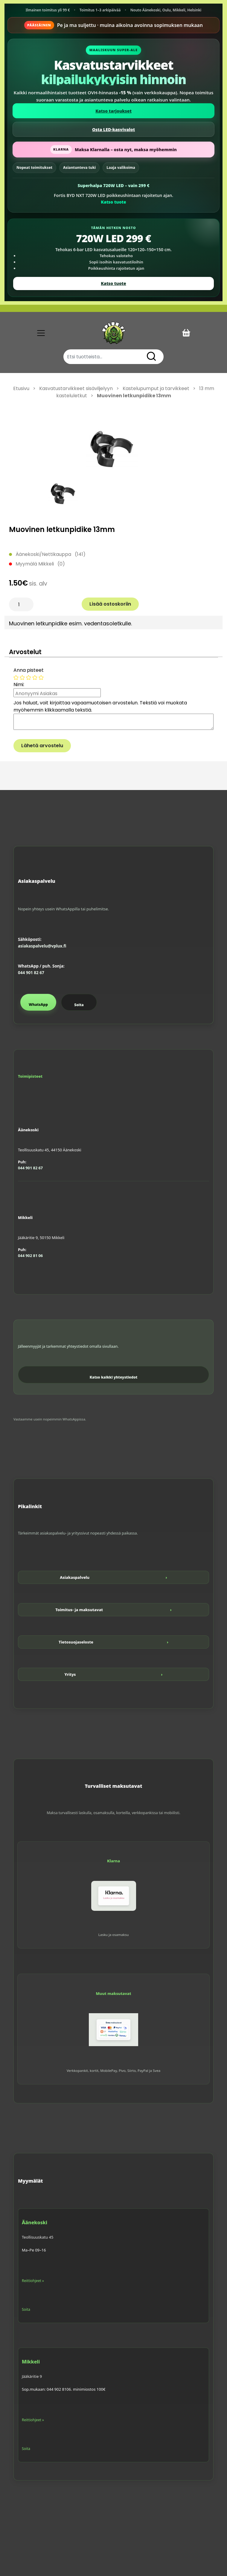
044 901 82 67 (31, 972)
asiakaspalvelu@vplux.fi (42, 946)
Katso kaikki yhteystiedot (114, 1377)
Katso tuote (113, 202)
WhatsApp (38, 1004)
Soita (78, 1004)
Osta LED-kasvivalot (113, 129)
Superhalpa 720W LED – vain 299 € (113, 185)
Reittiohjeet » (33, 2280)
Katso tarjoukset (113, 111)
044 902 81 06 (30, 1255)
